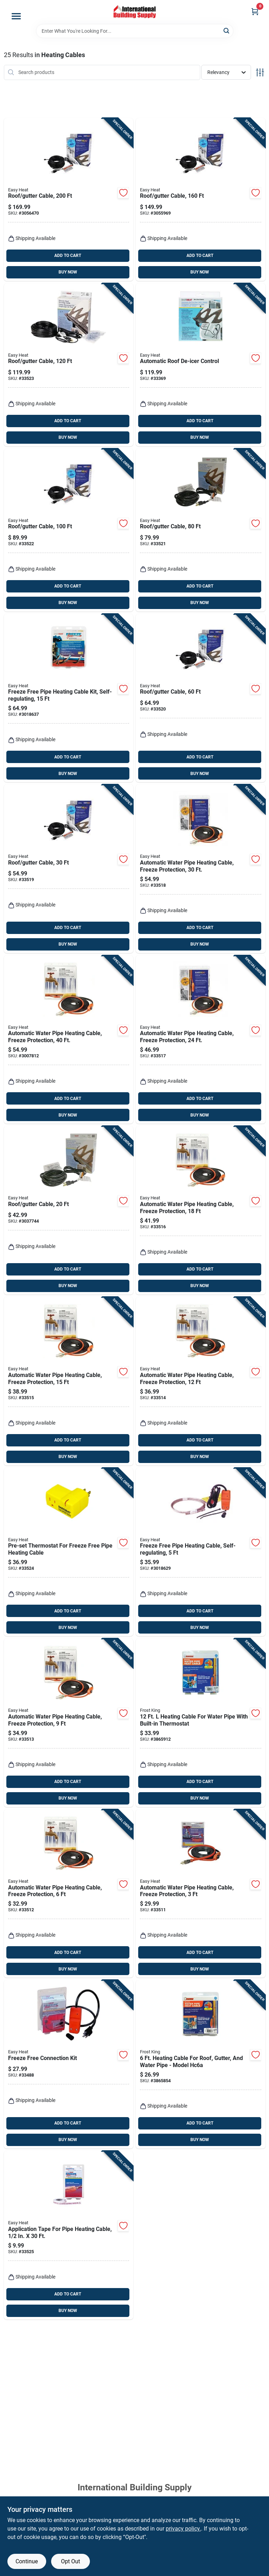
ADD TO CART (67, 255)
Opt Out (70, 2561)
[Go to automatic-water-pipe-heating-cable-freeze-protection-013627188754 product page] (69, 1893)
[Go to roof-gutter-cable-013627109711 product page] (200, 698)
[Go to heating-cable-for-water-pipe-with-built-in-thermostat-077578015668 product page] (200, 1723)
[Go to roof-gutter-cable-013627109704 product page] (69, 869)
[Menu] (16, 16)
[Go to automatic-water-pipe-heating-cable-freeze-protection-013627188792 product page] (69, 1381)
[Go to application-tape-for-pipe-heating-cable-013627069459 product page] (69, 2235)
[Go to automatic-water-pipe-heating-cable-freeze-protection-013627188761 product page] (69, 1723)
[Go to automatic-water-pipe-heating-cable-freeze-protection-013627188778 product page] (200, 1381)
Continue (27, 2561)
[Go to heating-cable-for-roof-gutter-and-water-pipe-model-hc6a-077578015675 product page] (200, 2064)
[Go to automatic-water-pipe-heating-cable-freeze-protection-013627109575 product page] (200, 869)
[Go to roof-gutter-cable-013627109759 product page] (200, 199)
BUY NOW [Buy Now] (68, 272)
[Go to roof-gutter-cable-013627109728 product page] (200, 530)
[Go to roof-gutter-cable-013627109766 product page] (69, 199)
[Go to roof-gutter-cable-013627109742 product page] (69, 364)
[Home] (135, 12)
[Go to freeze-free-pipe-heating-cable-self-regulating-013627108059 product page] (200, 1552)
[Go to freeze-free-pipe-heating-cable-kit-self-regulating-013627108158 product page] (69, 698)
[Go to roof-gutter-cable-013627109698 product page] (69, 1210)
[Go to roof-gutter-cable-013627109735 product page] (69, 530)
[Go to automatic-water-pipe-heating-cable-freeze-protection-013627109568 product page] (200, 1039)
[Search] (227, 30)
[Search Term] (134, 31)
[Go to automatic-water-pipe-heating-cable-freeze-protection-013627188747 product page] (200, 1893)
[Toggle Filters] (260, 72)
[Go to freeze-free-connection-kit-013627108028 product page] (69, 2064)
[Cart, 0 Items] (254, 11)
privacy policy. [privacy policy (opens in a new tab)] (183, 2528)
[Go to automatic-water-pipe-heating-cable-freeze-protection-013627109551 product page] (200, 1210)
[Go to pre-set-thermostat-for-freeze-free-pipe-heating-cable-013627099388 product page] (69, 1552)
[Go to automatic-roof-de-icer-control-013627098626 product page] (200, 364)
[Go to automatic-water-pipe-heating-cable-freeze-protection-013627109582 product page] (69, 1039)
